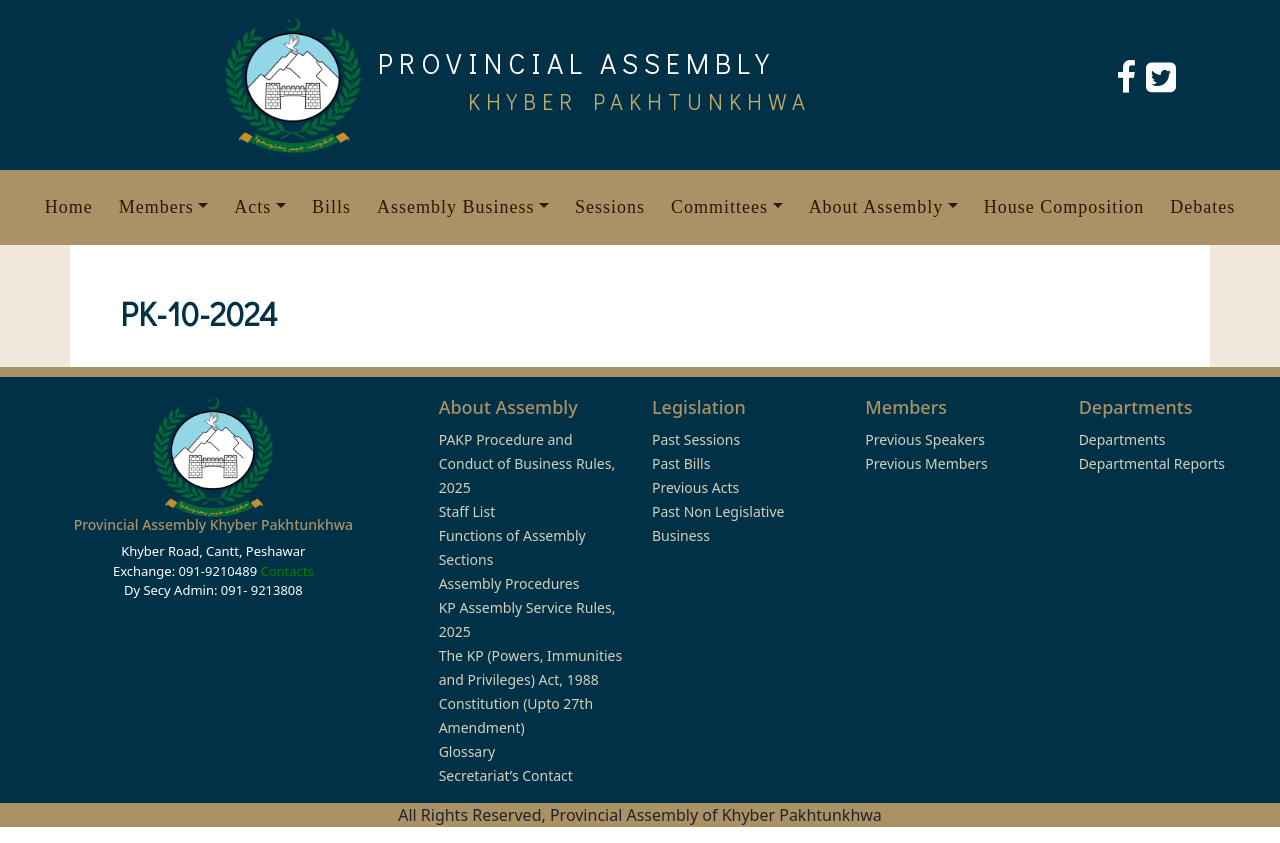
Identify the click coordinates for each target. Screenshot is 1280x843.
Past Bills (681, 463)
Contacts (286, 571)
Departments (1122, 439)
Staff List (467, 511)
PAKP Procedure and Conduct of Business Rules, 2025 (527, 463)
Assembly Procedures (509, 583)
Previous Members (926, 463)
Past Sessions (696, 439)
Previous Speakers (925, 439)
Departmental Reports (1152, 463)
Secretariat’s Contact (506, 775)
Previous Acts (695, 487)
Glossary (467, 751)
